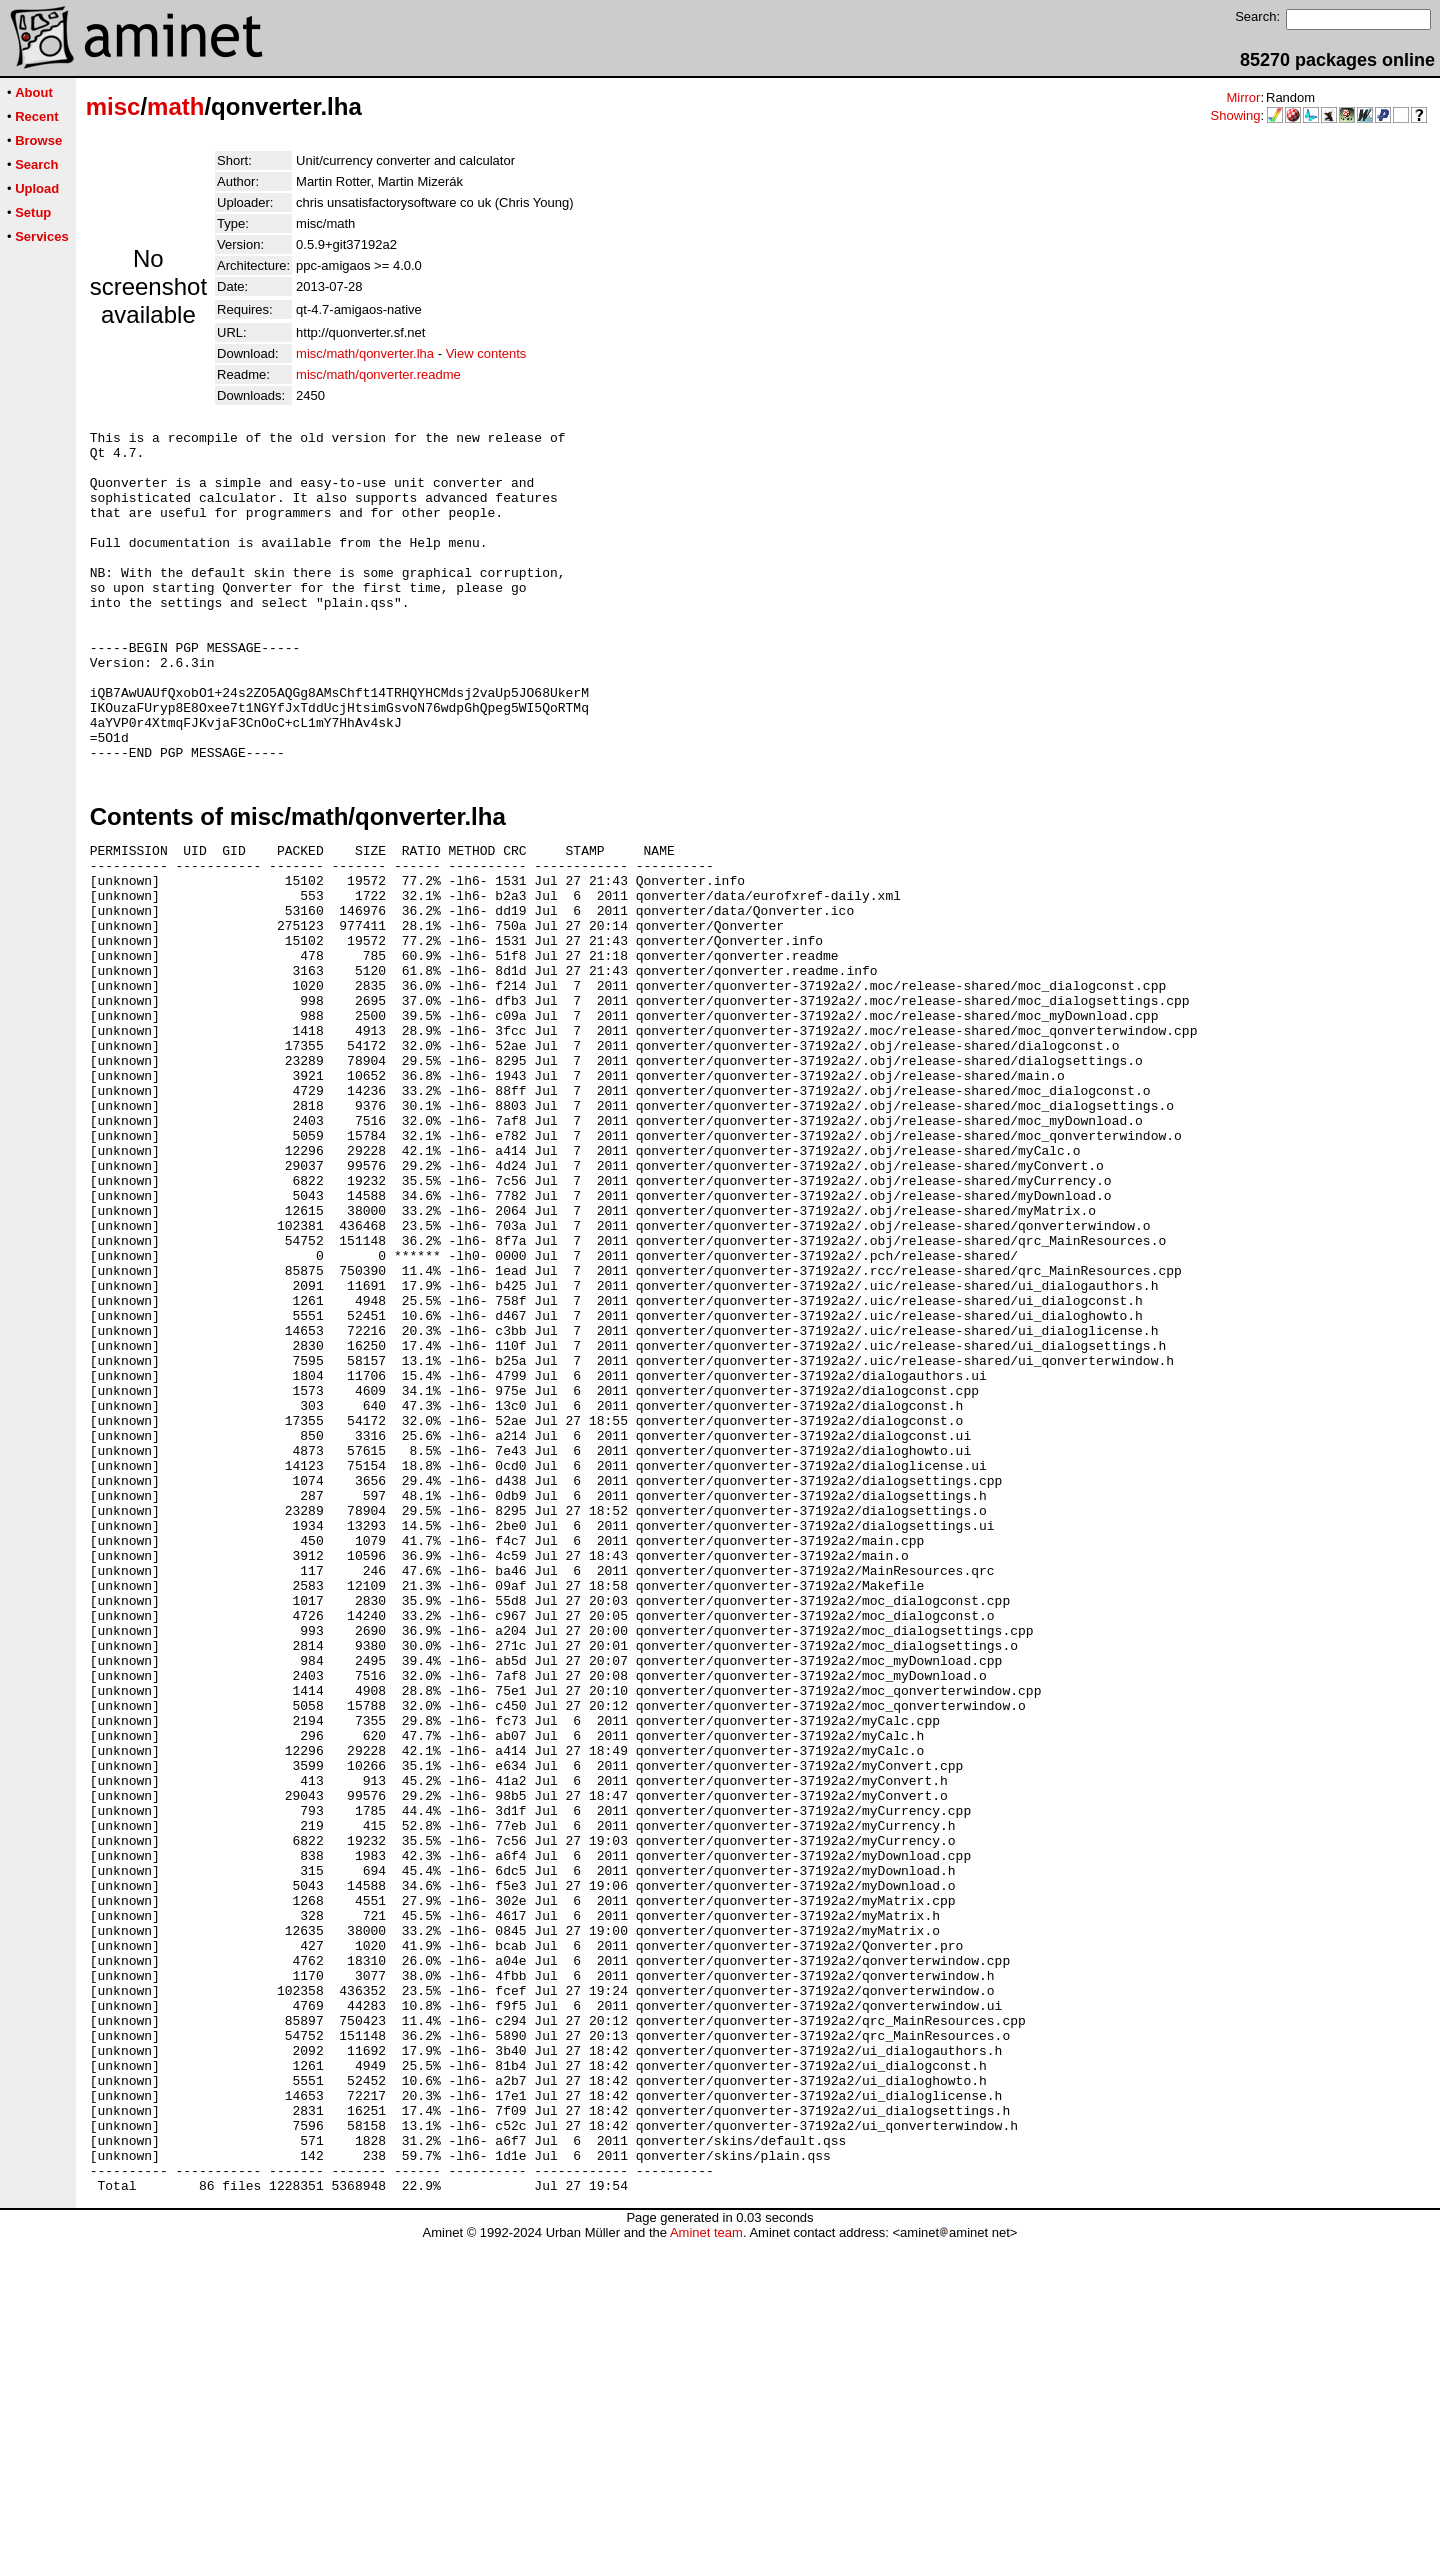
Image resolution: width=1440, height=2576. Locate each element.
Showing (1236, 115)
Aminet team (706, 2568)
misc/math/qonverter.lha (365, 353)
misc (113, 106)
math (175, 106)
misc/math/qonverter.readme (378, 374)
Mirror (1243, 97)
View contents (486, 353)
